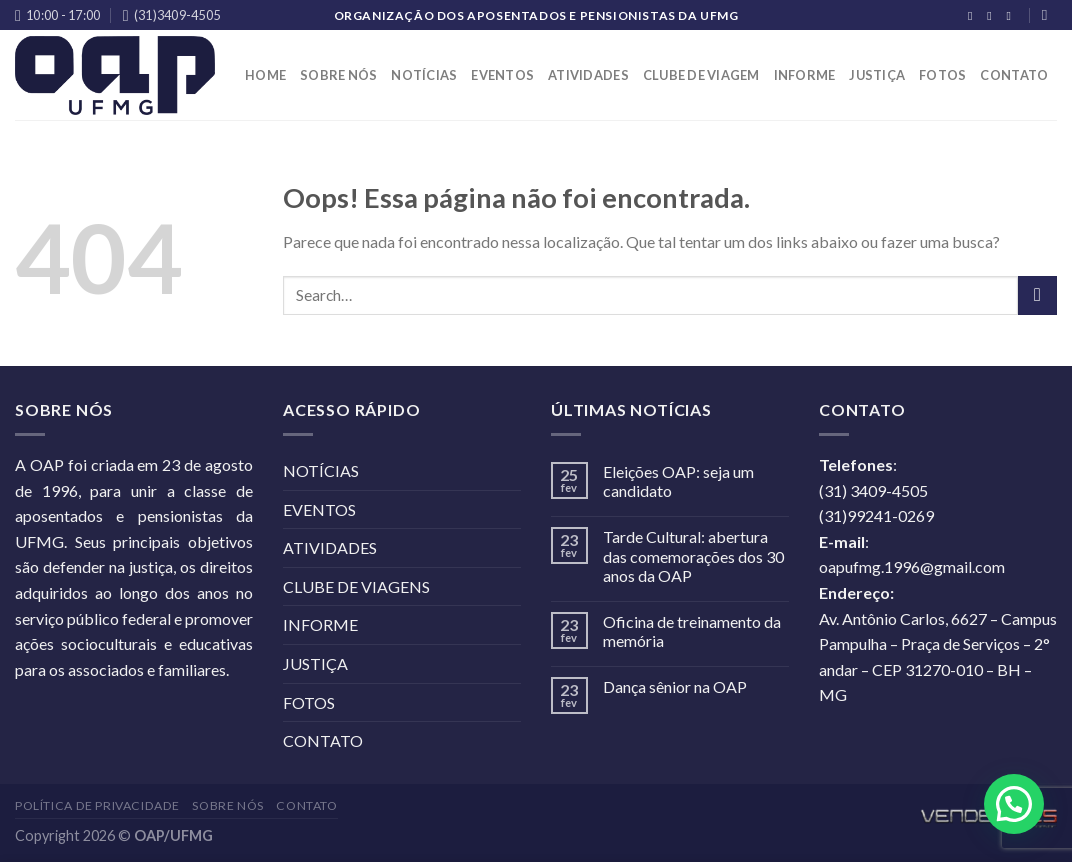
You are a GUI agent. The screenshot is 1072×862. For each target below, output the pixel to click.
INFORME (805, 75)
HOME (265, 75)
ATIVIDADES (588, 75)
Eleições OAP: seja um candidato (678, 481)
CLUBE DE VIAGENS (356, 586)
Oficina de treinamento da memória (692, 631)
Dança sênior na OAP (675, 686)
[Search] (1049, 15)
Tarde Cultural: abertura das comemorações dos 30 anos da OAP (693, 555)
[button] (1014, 804)
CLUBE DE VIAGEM (701, 75)
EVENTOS (502, 75)
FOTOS (942, 75)
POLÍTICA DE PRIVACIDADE (97, 805)
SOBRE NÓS (338, 75)
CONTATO (1014, 75)
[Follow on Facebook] (974, 16)
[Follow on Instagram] (993, 16)
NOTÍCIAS (424, 75)
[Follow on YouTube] (1012, 16)
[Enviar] (1037, 295)
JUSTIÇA (877, 75)
